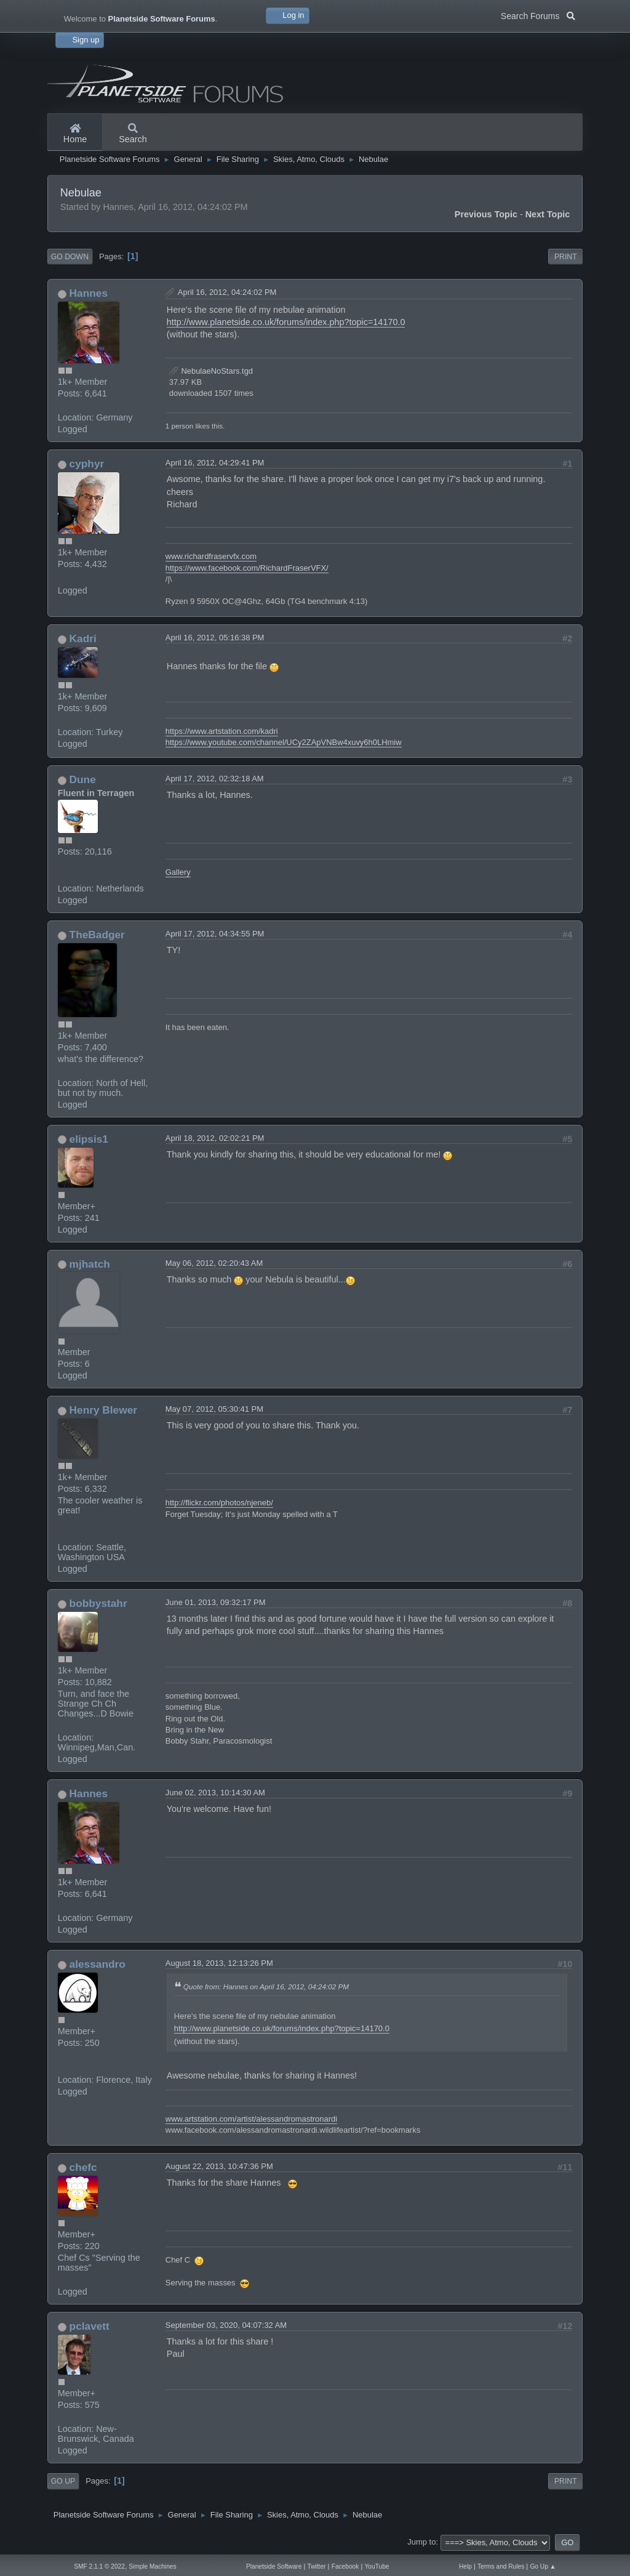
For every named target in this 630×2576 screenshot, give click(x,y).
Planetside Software (273, 2566)
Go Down (70, 256)
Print (565, 256)
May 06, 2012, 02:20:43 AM (214, 1263)
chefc (83, 2167)
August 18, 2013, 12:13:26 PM (219, 1963)
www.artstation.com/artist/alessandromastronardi (251, 2118)
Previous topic (486, 214)
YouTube (377, 2566)
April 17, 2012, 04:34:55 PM (215, 933)
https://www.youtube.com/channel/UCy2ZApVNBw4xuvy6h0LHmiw (283, 742)
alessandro (98, 1964)
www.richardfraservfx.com (211, 556)
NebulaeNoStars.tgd (211, 371)
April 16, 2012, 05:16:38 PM (215, 637)
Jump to (421, 2541)
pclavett (90, 2326)
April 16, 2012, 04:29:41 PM (215, 462)
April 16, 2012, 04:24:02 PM (227, 292)
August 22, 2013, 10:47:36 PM (219, 2166)
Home (75, 134)
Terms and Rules (500, 2566)
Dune (83, 779)
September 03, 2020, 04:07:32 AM (226, 2325)
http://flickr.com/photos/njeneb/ (219, 1502)
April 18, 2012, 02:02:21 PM (215, 1138)
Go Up (63, 2481)
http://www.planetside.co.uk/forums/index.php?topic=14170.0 (286, 322)
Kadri (83, 638)
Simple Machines (152, 2566)
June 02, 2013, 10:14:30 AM (215, 1792)
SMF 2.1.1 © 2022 (99, 2566)
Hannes (89, 293)
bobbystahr (98, 1603)
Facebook (345, 2566)
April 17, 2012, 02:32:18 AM (214, 778)
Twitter (317, 2566)
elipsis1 (89, 1139)
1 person (179, 426)
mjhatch (90, 1264)
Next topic (547, 214)
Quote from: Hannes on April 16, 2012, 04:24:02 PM (266, 1986)
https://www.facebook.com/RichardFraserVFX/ (247, 568)
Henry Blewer (103, 1410)
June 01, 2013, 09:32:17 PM (215, 1602)
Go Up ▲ (543, 2566)
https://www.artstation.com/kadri (221, 731)
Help (465, 2566)
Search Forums (538, 14)
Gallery (178, 872)
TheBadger (97, 934)
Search (133, 134)
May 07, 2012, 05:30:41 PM (214, 1409)
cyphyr (87, 463)
